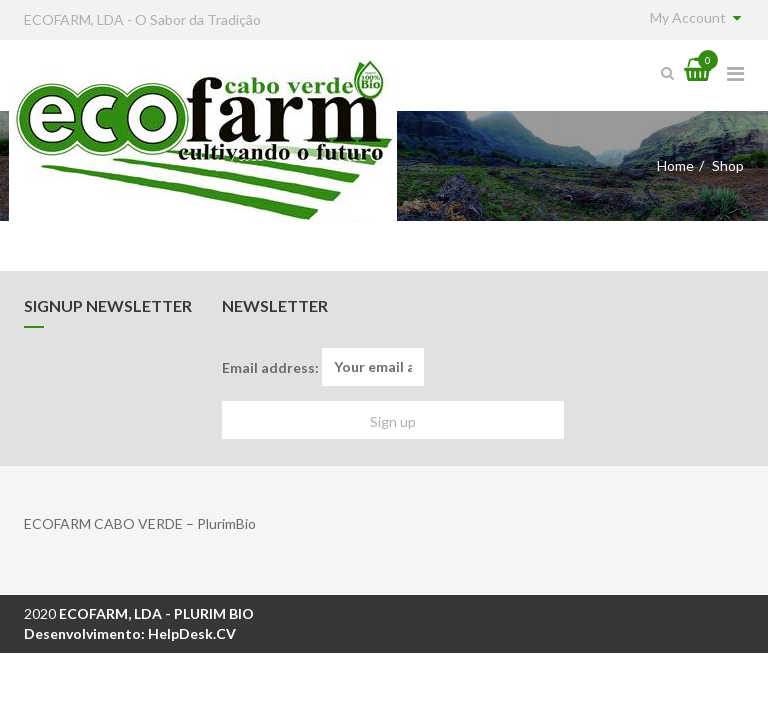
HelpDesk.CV (192, 633)
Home (675, 165)
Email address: (323, 367)
